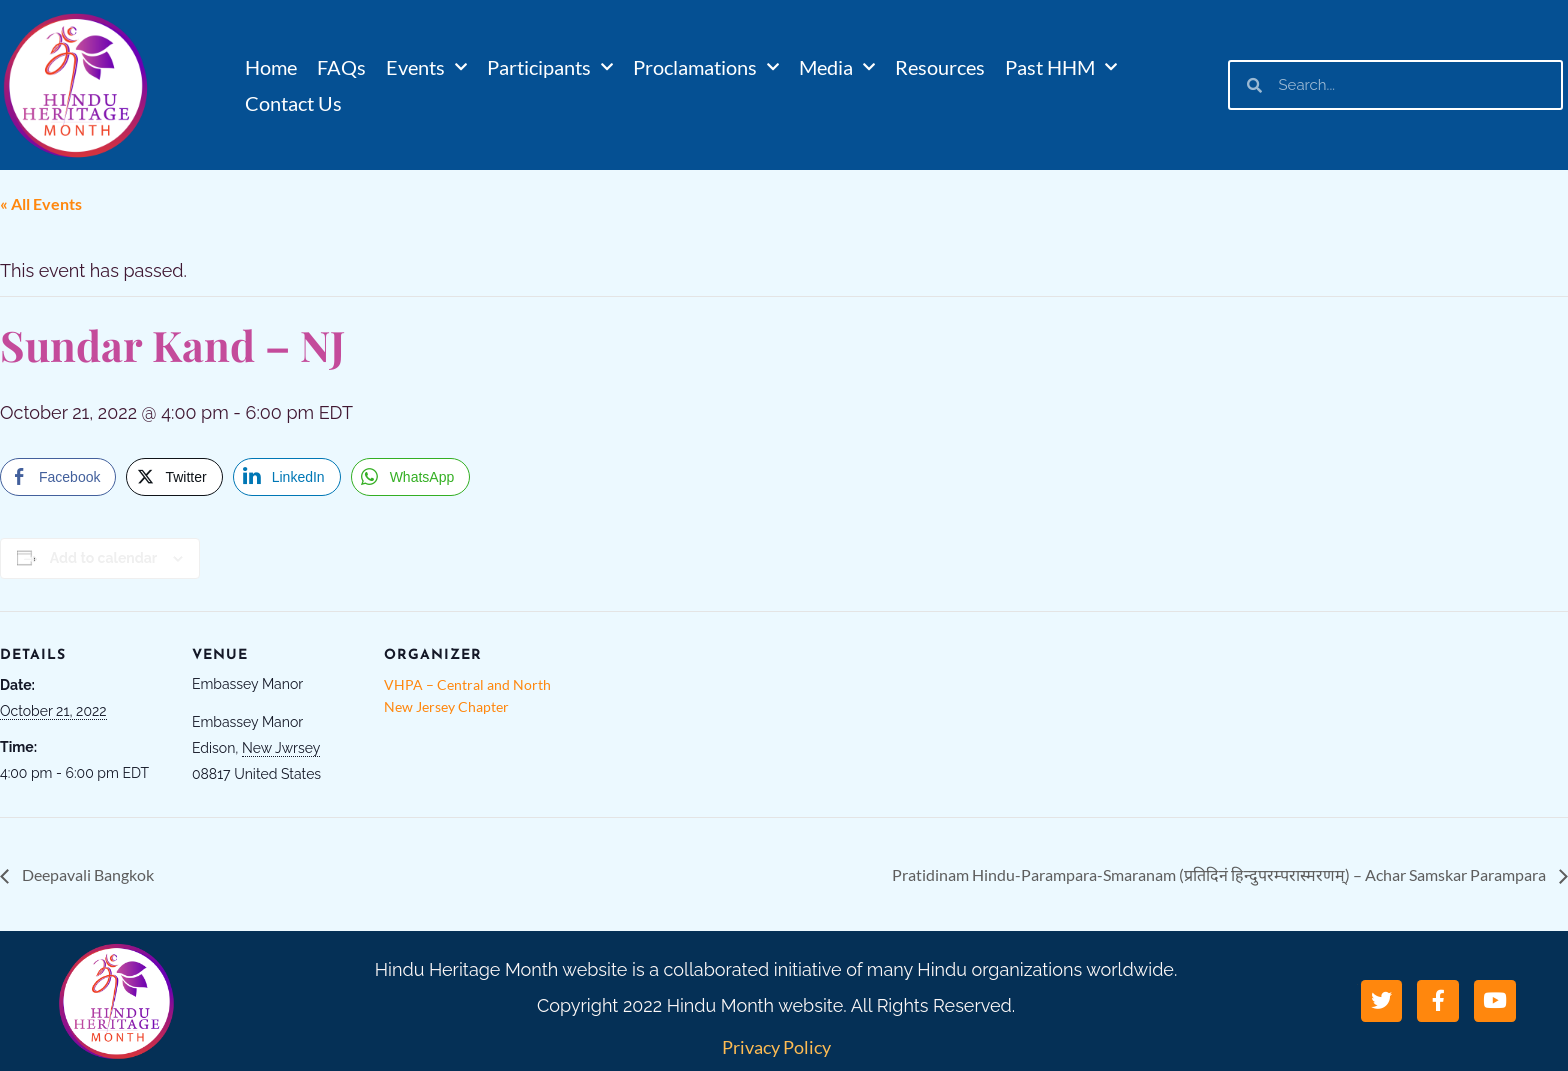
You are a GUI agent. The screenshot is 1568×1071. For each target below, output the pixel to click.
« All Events (41, 203)
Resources (940, 67)
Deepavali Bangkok (86, 874)
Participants (550, 67)
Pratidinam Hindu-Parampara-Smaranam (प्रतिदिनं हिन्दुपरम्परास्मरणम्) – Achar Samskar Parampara (1220, 874)
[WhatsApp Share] (411, 477)
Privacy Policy (776, 1047)
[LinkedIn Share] (287, 477)
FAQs (341, 67)
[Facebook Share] (58, 477)
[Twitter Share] (174, 477)
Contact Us (293, 103)
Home (271, 67)
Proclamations (706, 67)
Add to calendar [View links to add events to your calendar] (103, 558)
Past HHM (1061, 67)
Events (426, 67)
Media (837, 67)
